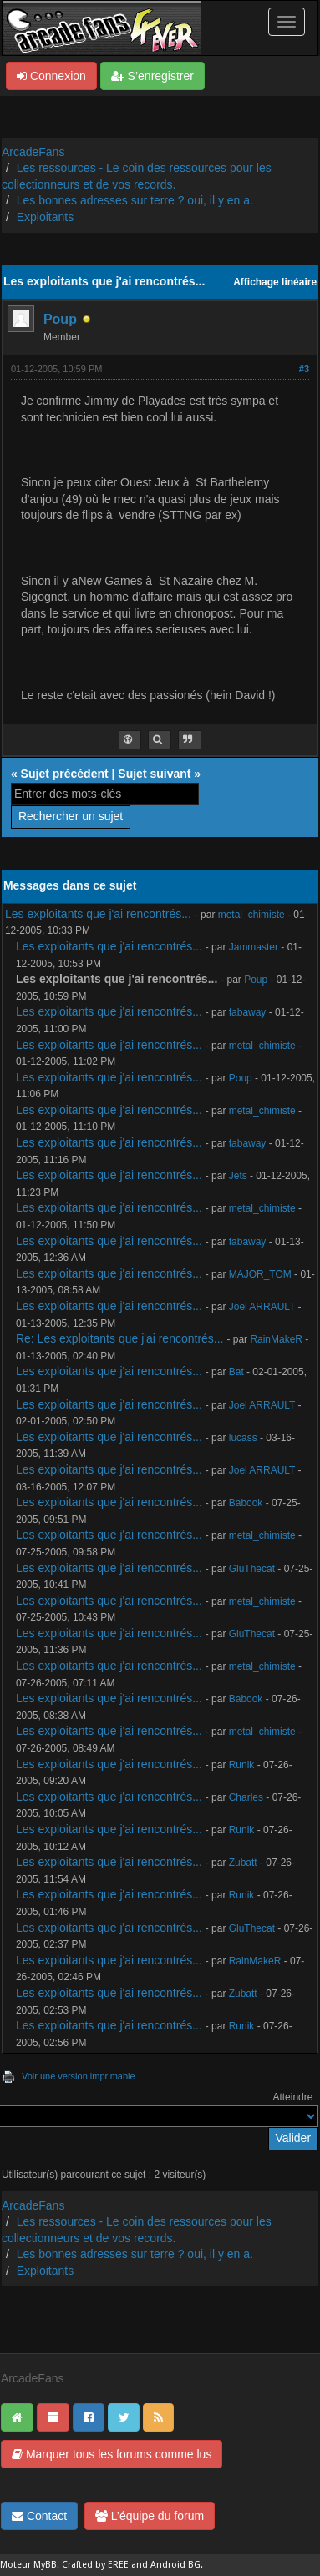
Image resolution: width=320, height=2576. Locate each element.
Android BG (175, 2564)
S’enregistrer (152, 76)
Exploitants (45, 217)
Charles (246, 1797)
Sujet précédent (65, 773)
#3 (304, 369)
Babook (246, 1503)
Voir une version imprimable (78, 2076)
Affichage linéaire (275, 282)
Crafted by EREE (95, 2564)
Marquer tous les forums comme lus (111, 2454)
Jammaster (253, 947)
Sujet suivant (154, 773)
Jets (238, 1176)
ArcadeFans (33, 152)
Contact (39, 2516)
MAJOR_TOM (260, 1274)
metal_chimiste (251, 914)
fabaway (248, 1012)
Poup (60, 319)
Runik (242, 1765)
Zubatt (243, 1862)
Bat (236, 1372)
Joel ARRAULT (262, 1307)
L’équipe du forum (149, 2516)
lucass (243, 1438)
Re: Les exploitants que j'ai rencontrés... (120, 1338)
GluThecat (252, 1569)
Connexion (51, 76)
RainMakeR (276, 1339)
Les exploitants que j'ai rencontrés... (98, 913)
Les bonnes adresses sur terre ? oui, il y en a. (135, 200)
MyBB (45, 2564)
